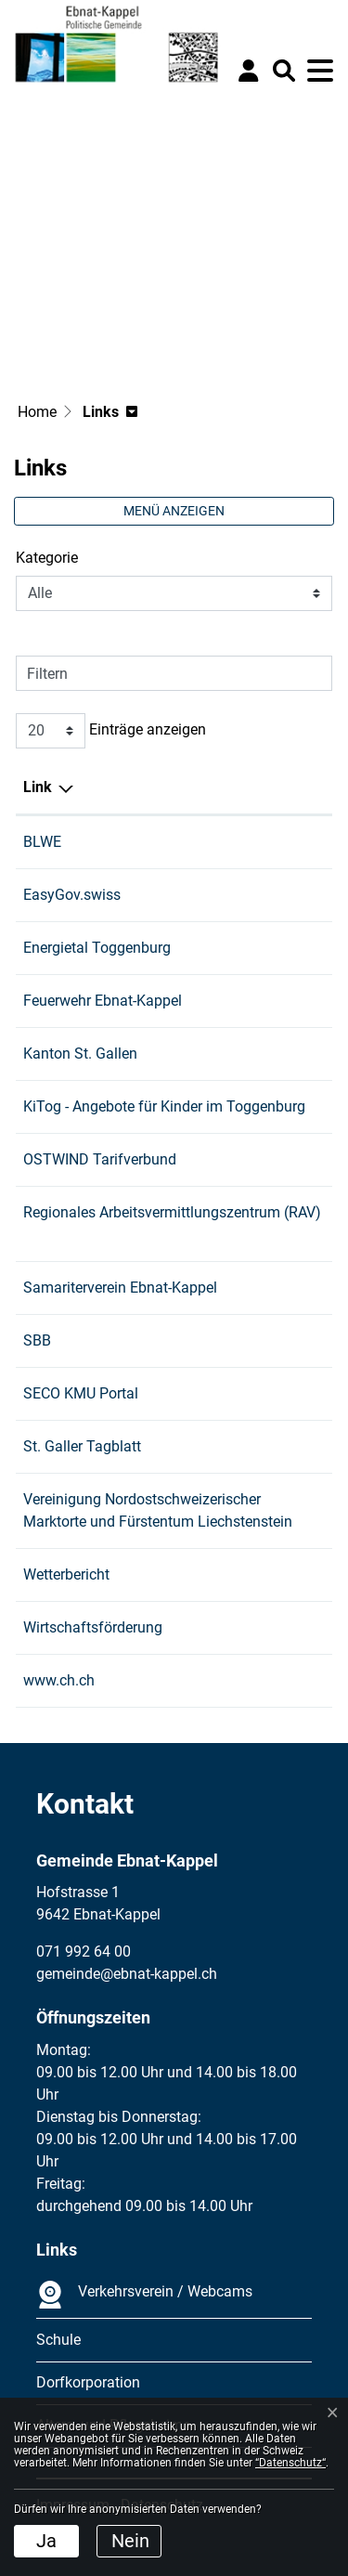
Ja (46, 2541)
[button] (284, 71)
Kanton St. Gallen (89, 1053)
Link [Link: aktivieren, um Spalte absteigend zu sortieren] (37, 787)
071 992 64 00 (83, 1951)
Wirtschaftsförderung (102, 1627)
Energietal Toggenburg (106, 947)
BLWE (51, 842)
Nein (130, 2541)
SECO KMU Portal (90, 1393)
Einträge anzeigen (111, 730)
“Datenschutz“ (290, 2462)
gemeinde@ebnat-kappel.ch (126, 1974)
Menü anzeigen (174, 510)
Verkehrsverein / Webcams (144, 2295)
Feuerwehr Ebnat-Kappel (111, 1000)
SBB (46, 1340)
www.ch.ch (68, 1680)
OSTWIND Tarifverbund (109, 1159)
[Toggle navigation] (320, 71)
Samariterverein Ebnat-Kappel (129, 1287)
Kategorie (47, 557)
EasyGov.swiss (81, 895)
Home (37, 412)
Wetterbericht (75, 1574)
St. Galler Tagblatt (91, 1446)
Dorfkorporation (88, 2382)
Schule (58, 2339)
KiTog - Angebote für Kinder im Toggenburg (173, 1106)
